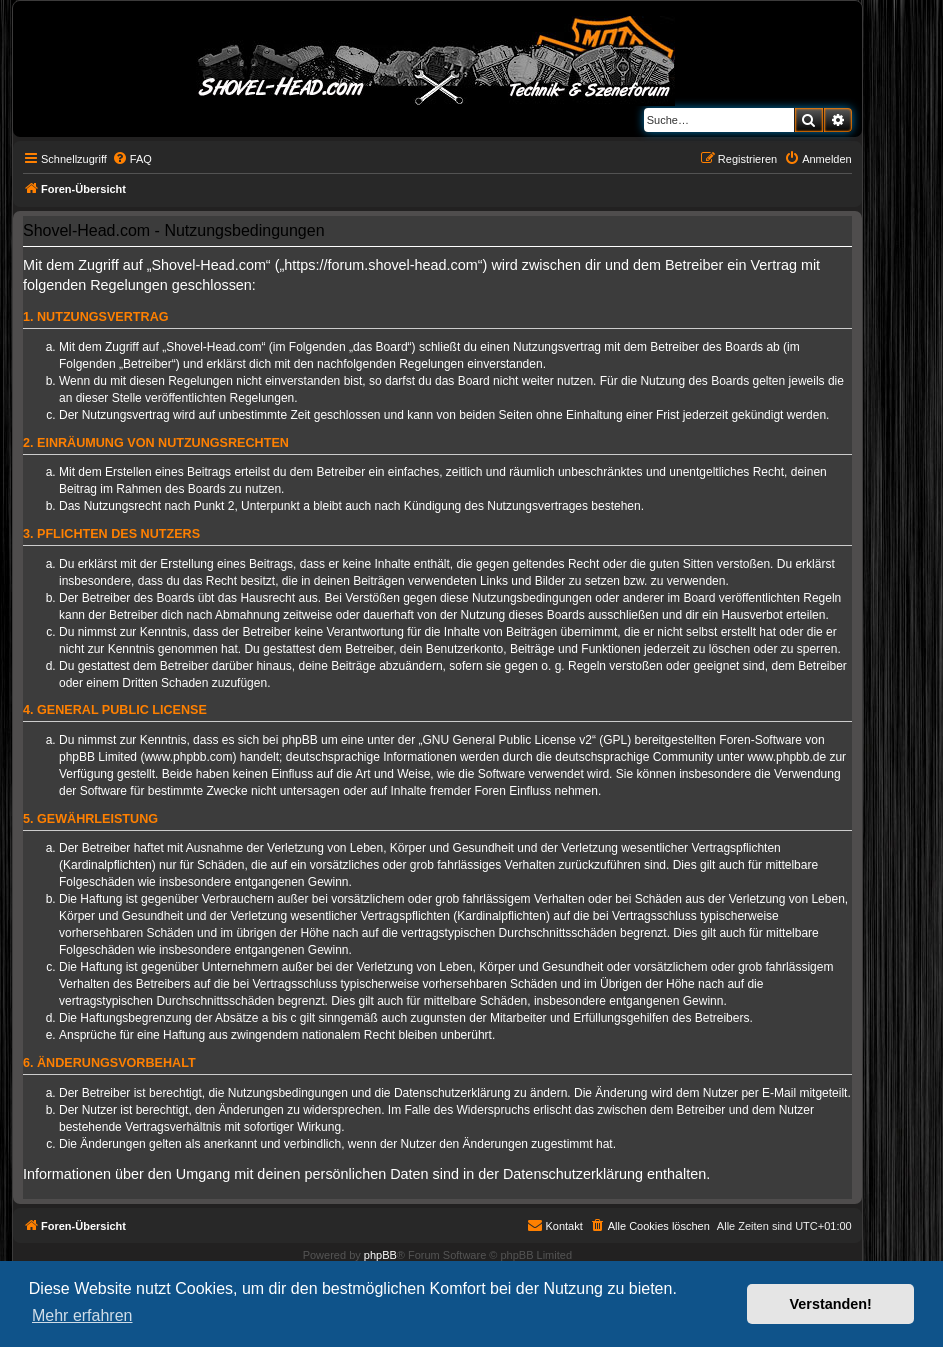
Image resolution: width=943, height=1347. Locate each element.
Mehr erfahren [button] (82, 1315)
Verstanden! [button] (831, 1304)
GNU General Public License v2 (507, 740)
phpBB (380, 1255)
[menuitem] (132, 159)
